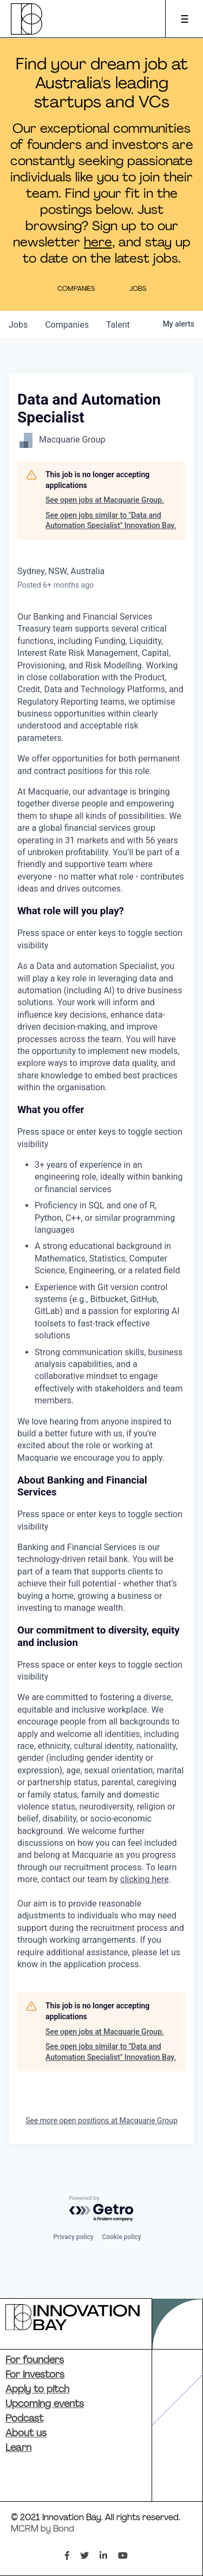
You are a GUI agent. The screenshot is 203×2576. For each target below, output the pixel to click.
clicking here (144, 1879)
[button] (101, 928)
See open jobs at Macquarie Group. (104, 500)
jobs (18, 325)
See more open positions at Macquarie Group (101, 2120)
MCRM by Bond (42, 2529)
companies (67, 325)
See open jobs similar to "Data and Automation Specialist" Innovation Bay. (110, 520)
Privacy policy (73, 2237)
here (98, 243)
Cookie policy (121, 2237)
